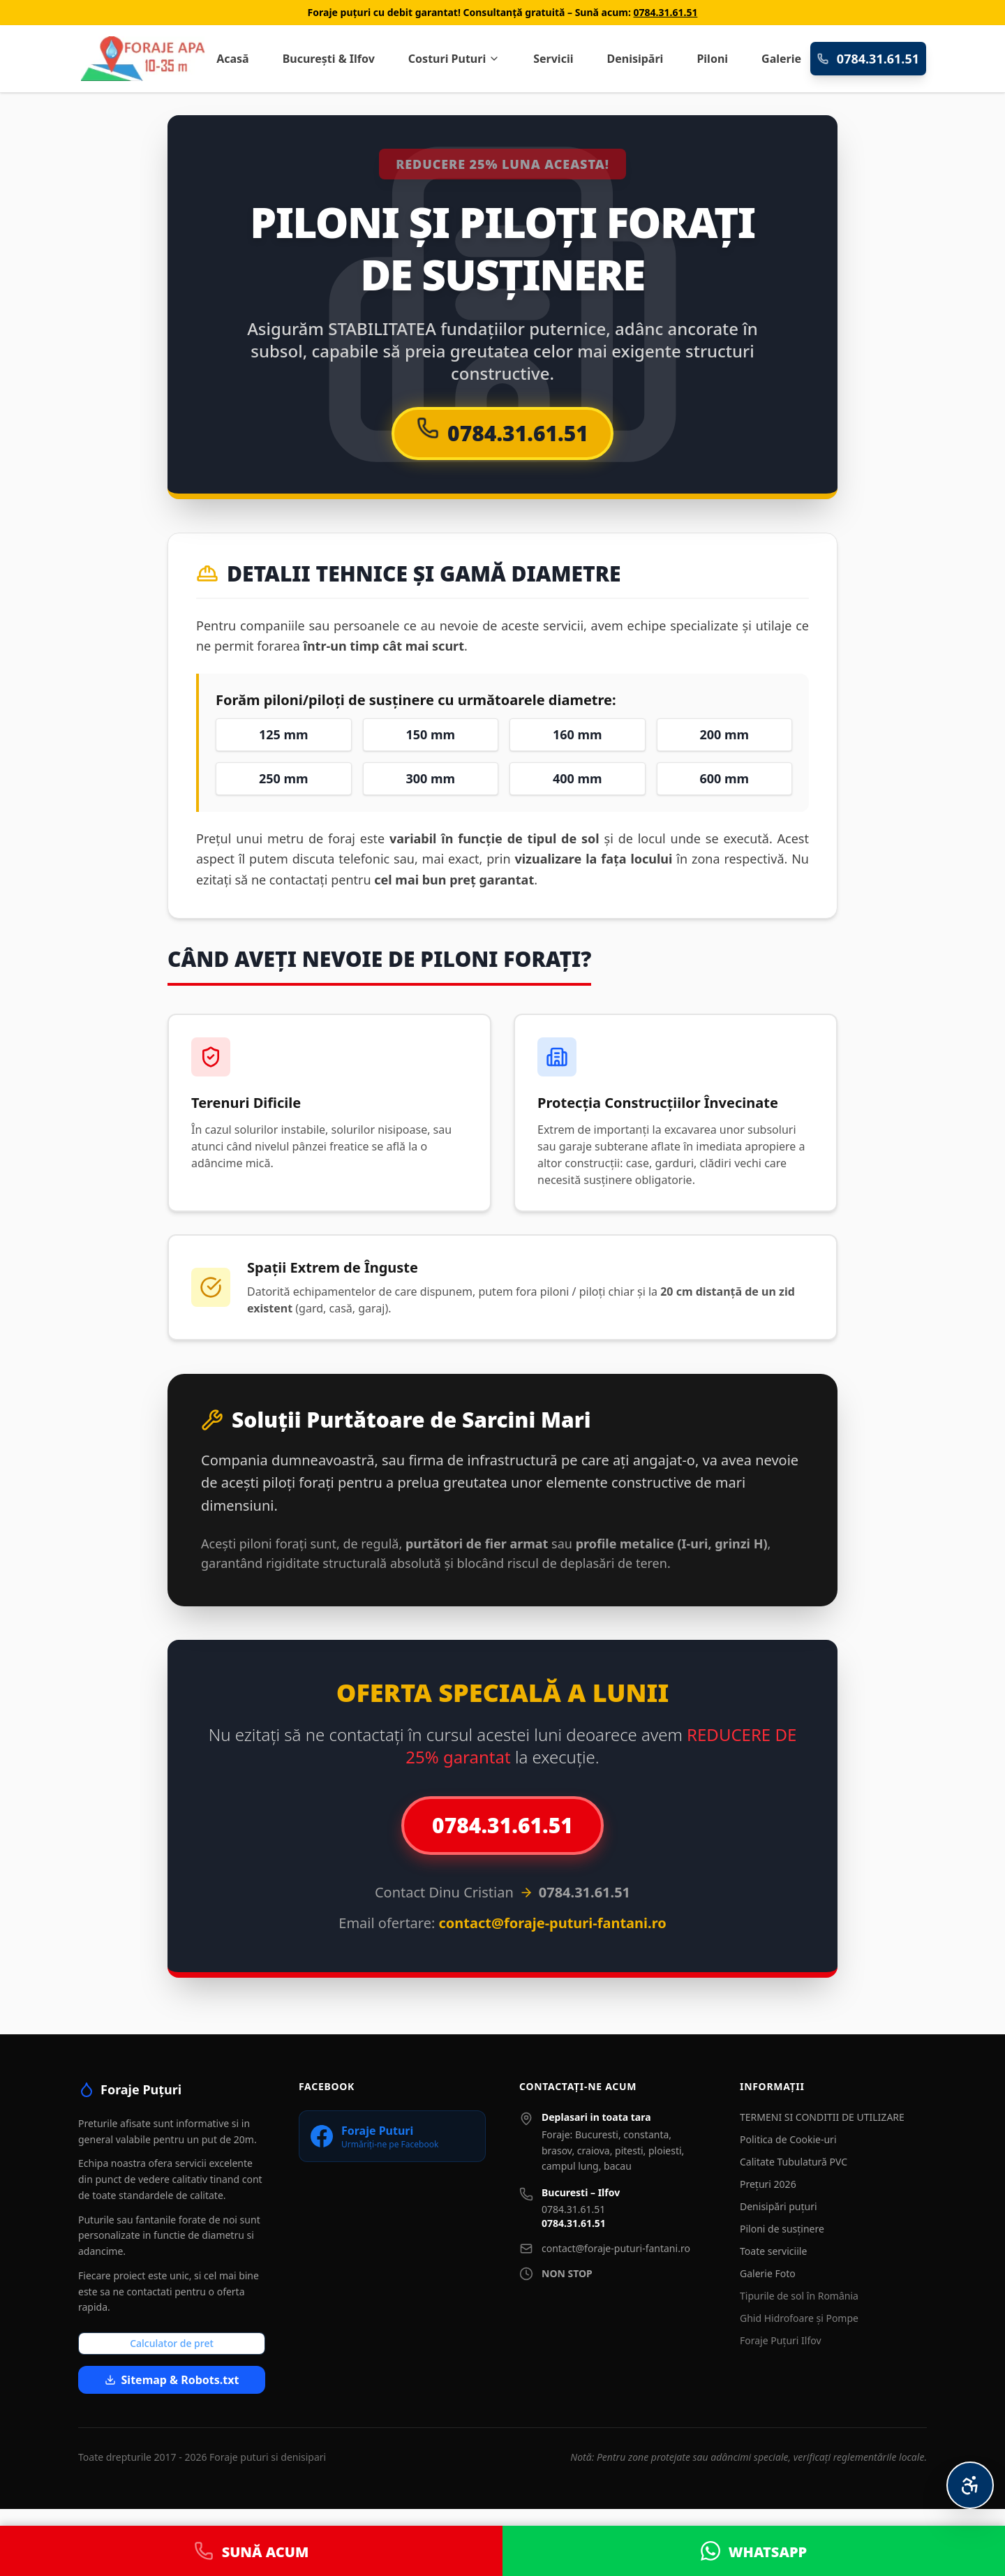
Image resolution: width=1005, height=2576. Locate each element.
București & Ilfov (329, 58)
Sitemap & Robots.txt (172, 2380)
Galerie (781, 58)
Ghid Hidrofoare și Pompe (799, 2318)
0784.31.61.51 (666, 12)
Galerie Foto (768, 2273)
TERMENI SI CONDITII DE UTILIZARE (822, 2117)
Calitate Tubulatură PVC (793, 2161)
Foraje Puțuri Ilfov (780, 2340)
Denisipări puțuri (778, 2206)
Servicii (553, 58)
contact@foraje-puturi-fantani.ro (616, 2248)
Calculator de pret (172, 2343)
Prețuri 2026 (768, 2184)
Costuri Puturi (454, 58)
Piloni (712, 58)
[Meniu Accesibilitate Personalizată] (970, 2485)
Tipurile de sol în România (799, 2295)
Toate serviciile (773, 2251)
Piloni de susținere (782, 2228)
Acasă (232, 58)
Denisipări (634, 58)
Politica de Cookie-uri (788, 2139)
